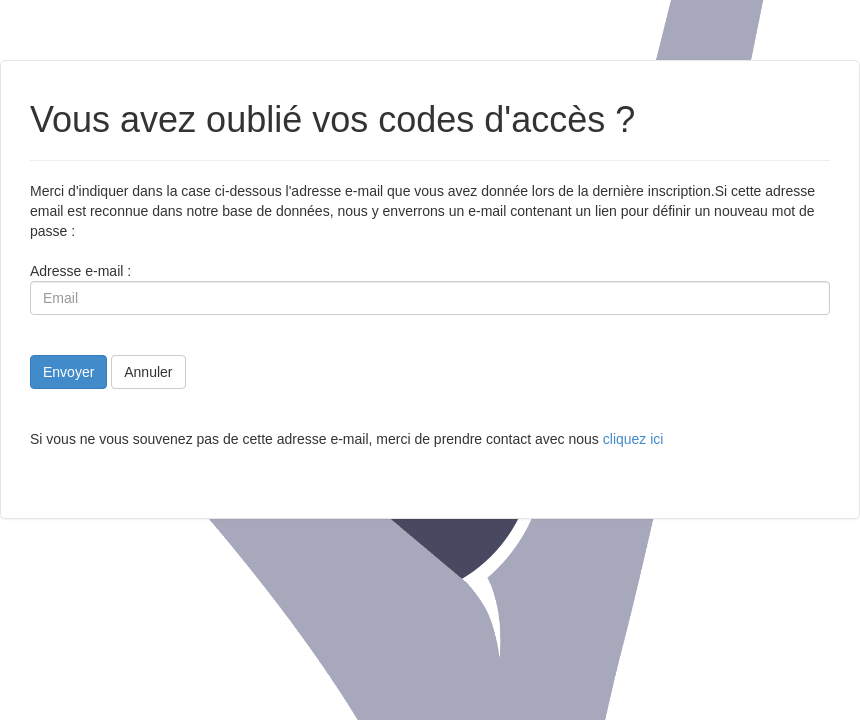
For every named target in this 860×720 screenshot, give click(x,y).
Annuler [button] (148, 372)
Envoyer (68, 372)
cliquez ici (633, 439)
